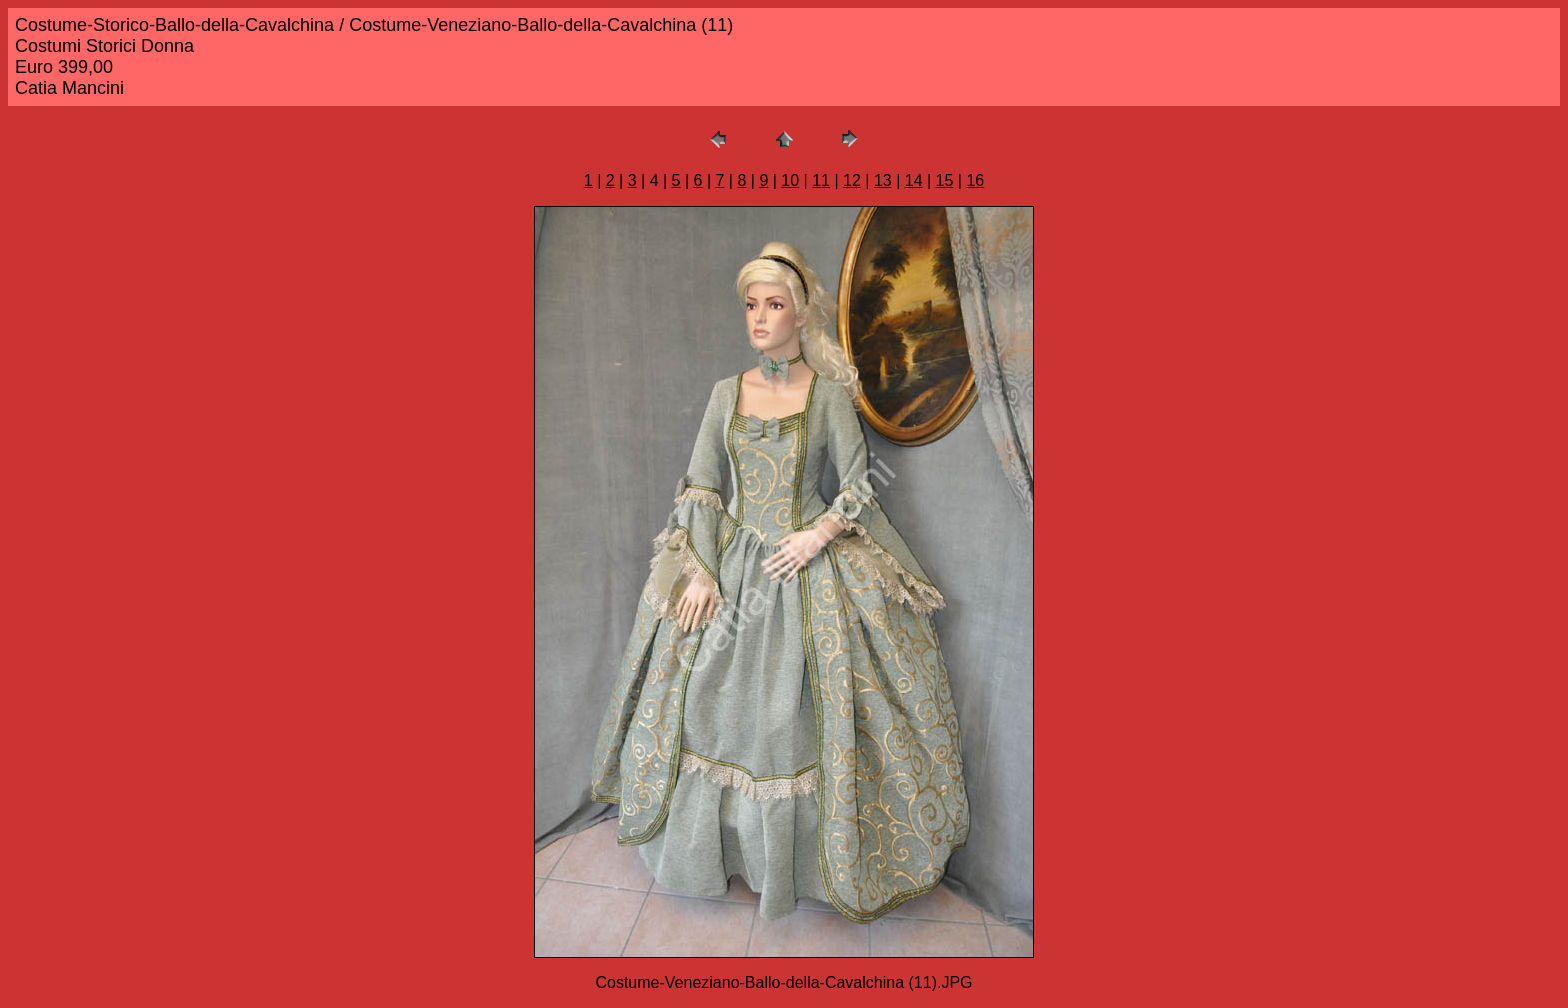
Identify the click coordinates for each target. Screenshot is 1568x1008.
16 (975, 180)
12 (852, 180)
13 (883, 180)
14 (914, 180)
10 (790, 180)
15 (945, 180)
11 (821, 180)
